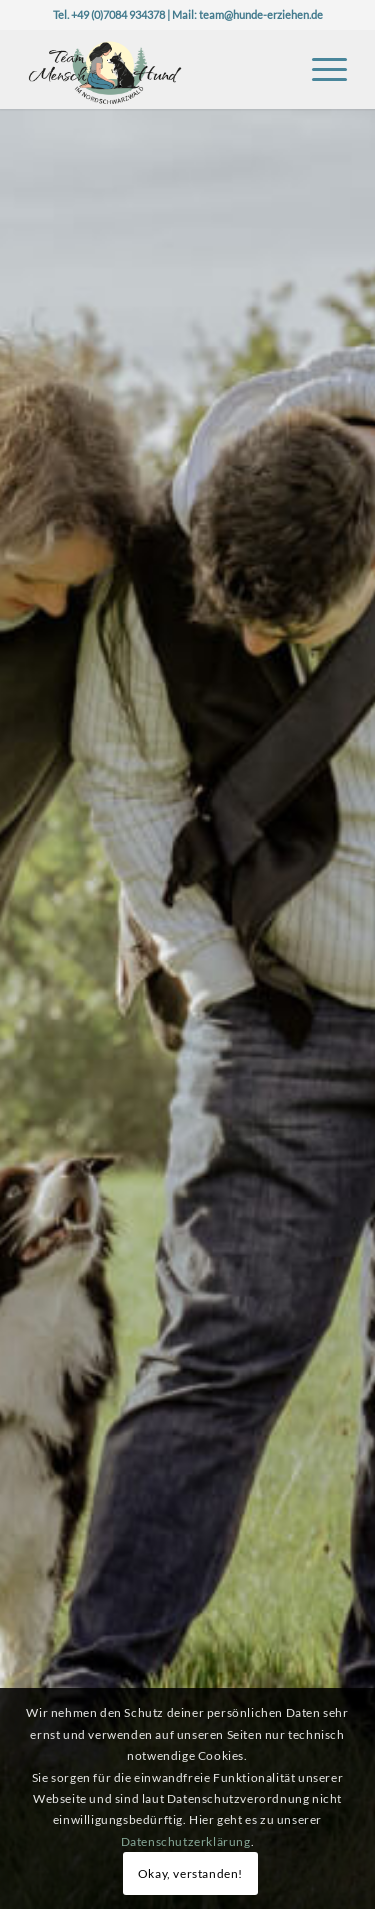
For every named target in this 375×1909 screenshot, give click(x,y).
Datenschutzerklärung (186, 1841)
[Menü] (319, 69)
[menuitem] (319, 69)
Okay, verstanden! (190, 1873)
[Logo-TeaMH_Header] (155, 69)
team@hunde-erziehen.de (261, 14)
